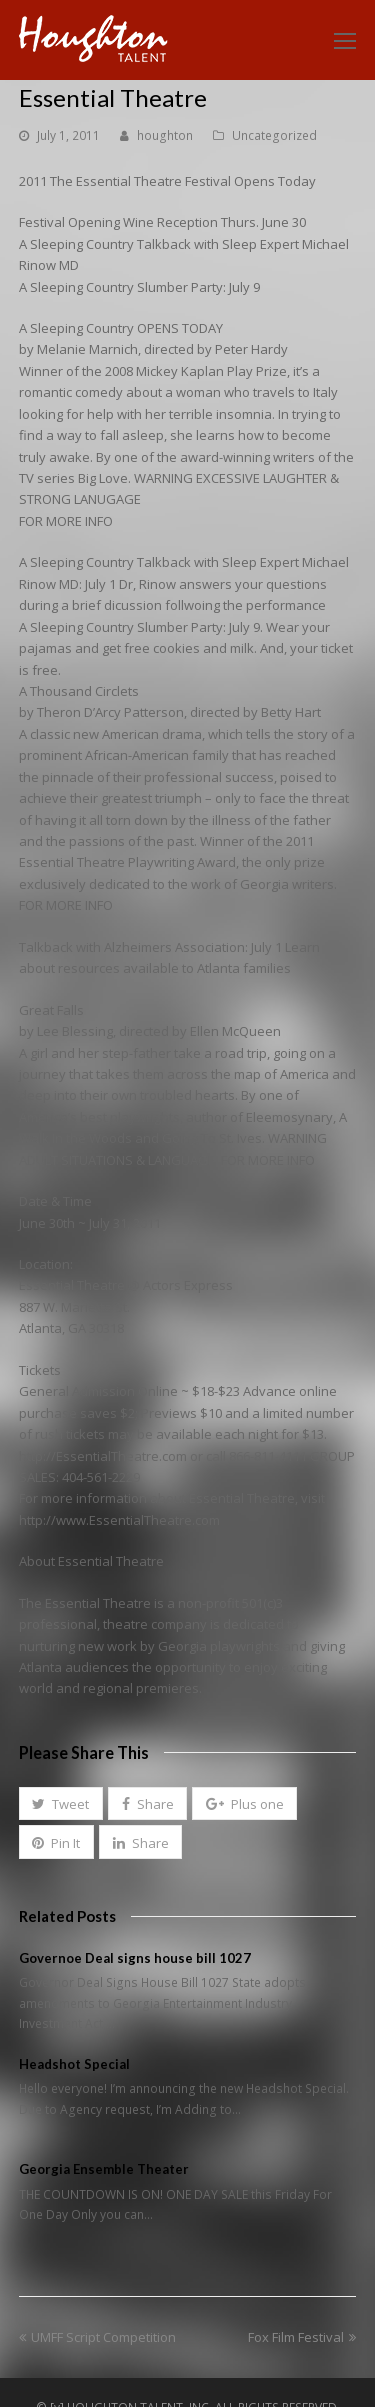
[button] (61, 1804)
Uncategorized (274, 135)
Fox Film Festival (302, 2337)
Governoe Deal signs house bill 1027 (135, 1958)
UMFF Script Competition (97, 2337)
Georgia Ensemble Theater (104, 2169)
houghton (165, 135)
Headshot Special (74, 2064)
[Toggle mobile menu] (345, 40)
